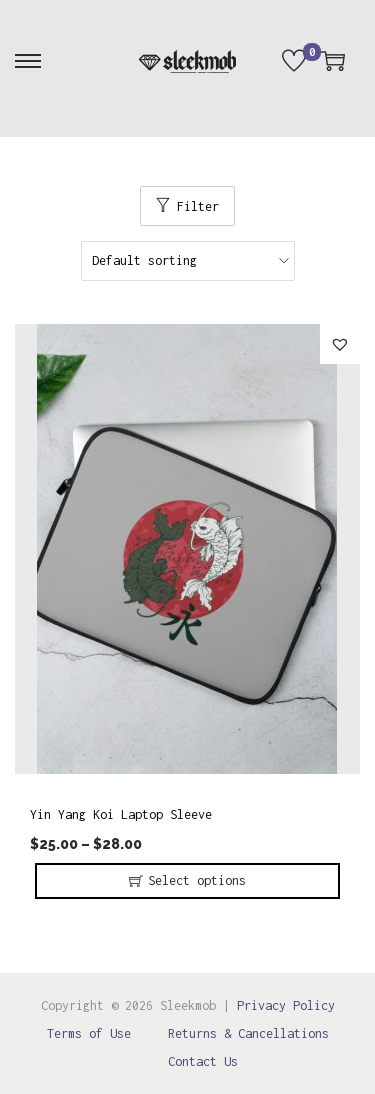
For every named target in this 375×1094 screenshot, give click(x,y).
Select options (197, 880)
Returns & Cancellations (248, 1033)
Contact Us (203, 1061)
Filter (198, 206)
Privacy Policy (286, 1005)
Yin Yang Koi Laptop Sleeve (121, 814)
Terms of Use (89, 1033)
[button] (340, 344)
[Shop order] (188, 261)
